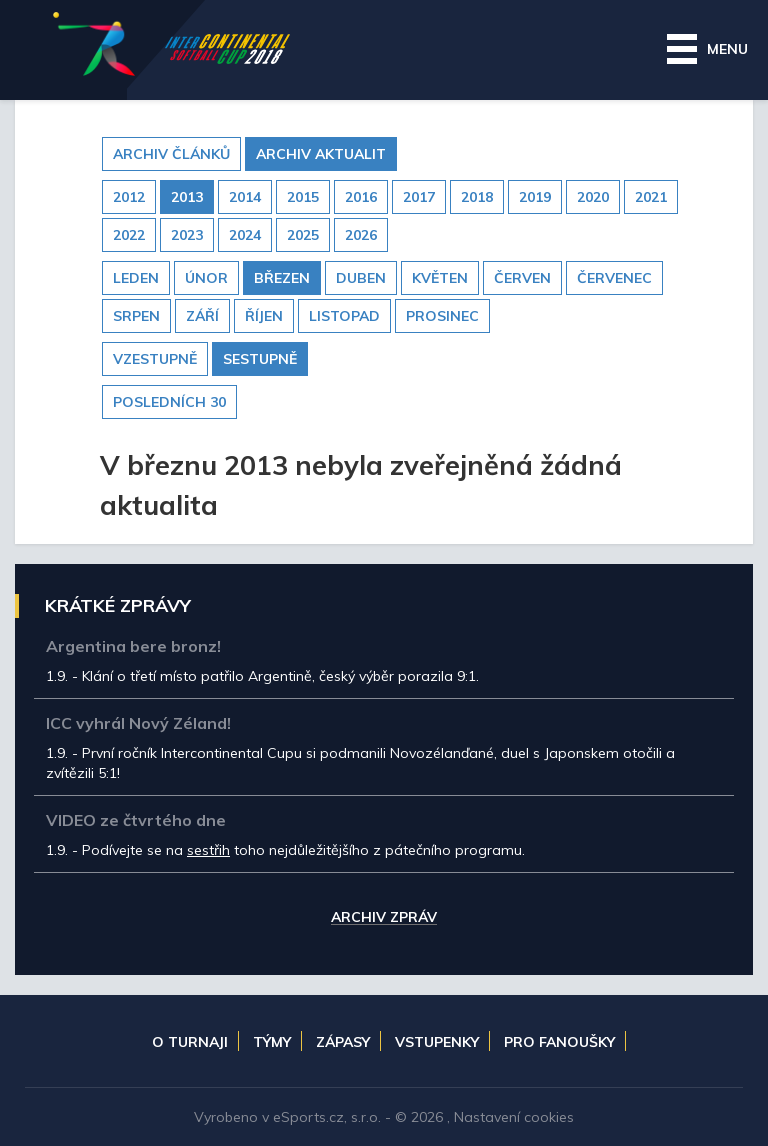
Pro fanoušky (559, 1042)
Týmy (272, 1042)
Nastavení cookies (514, 1117)
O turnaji (190, 1042)
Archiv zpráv (384, 918)
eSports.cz (308, 1117)
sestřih (208, 850)
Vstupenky (437, 1042)
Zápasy (343, 1042)
